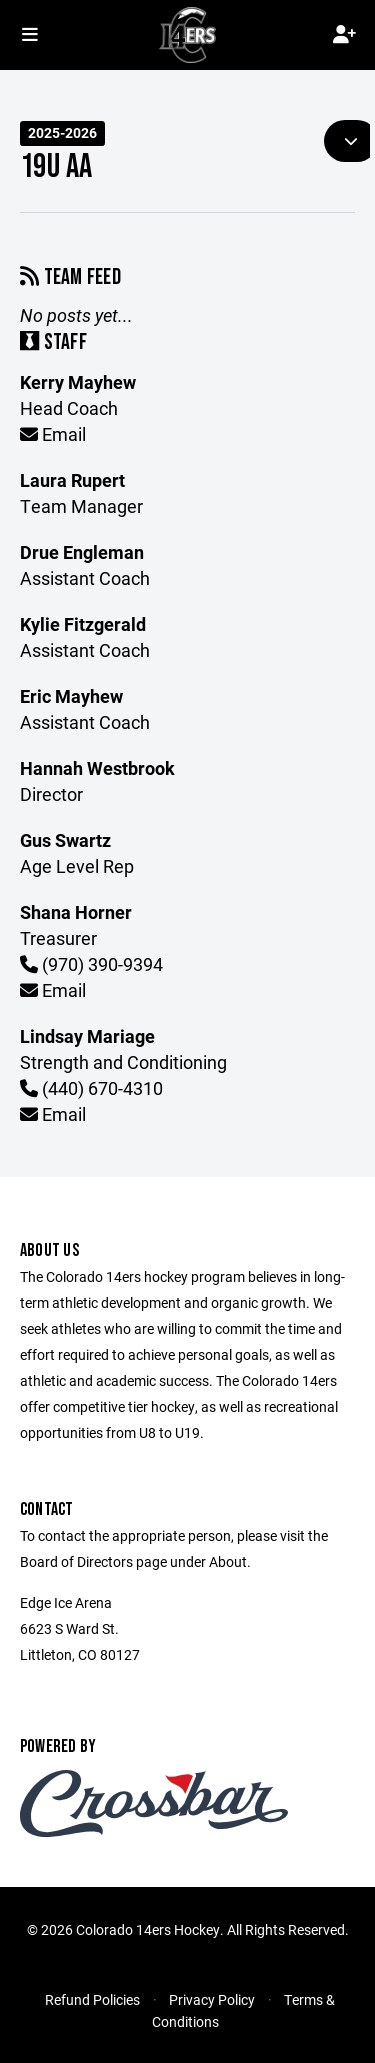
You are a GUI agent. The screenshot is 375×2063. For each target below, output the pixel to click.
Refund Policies (92, 1999)
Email (53, 434)
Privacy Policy (212, 1999)
